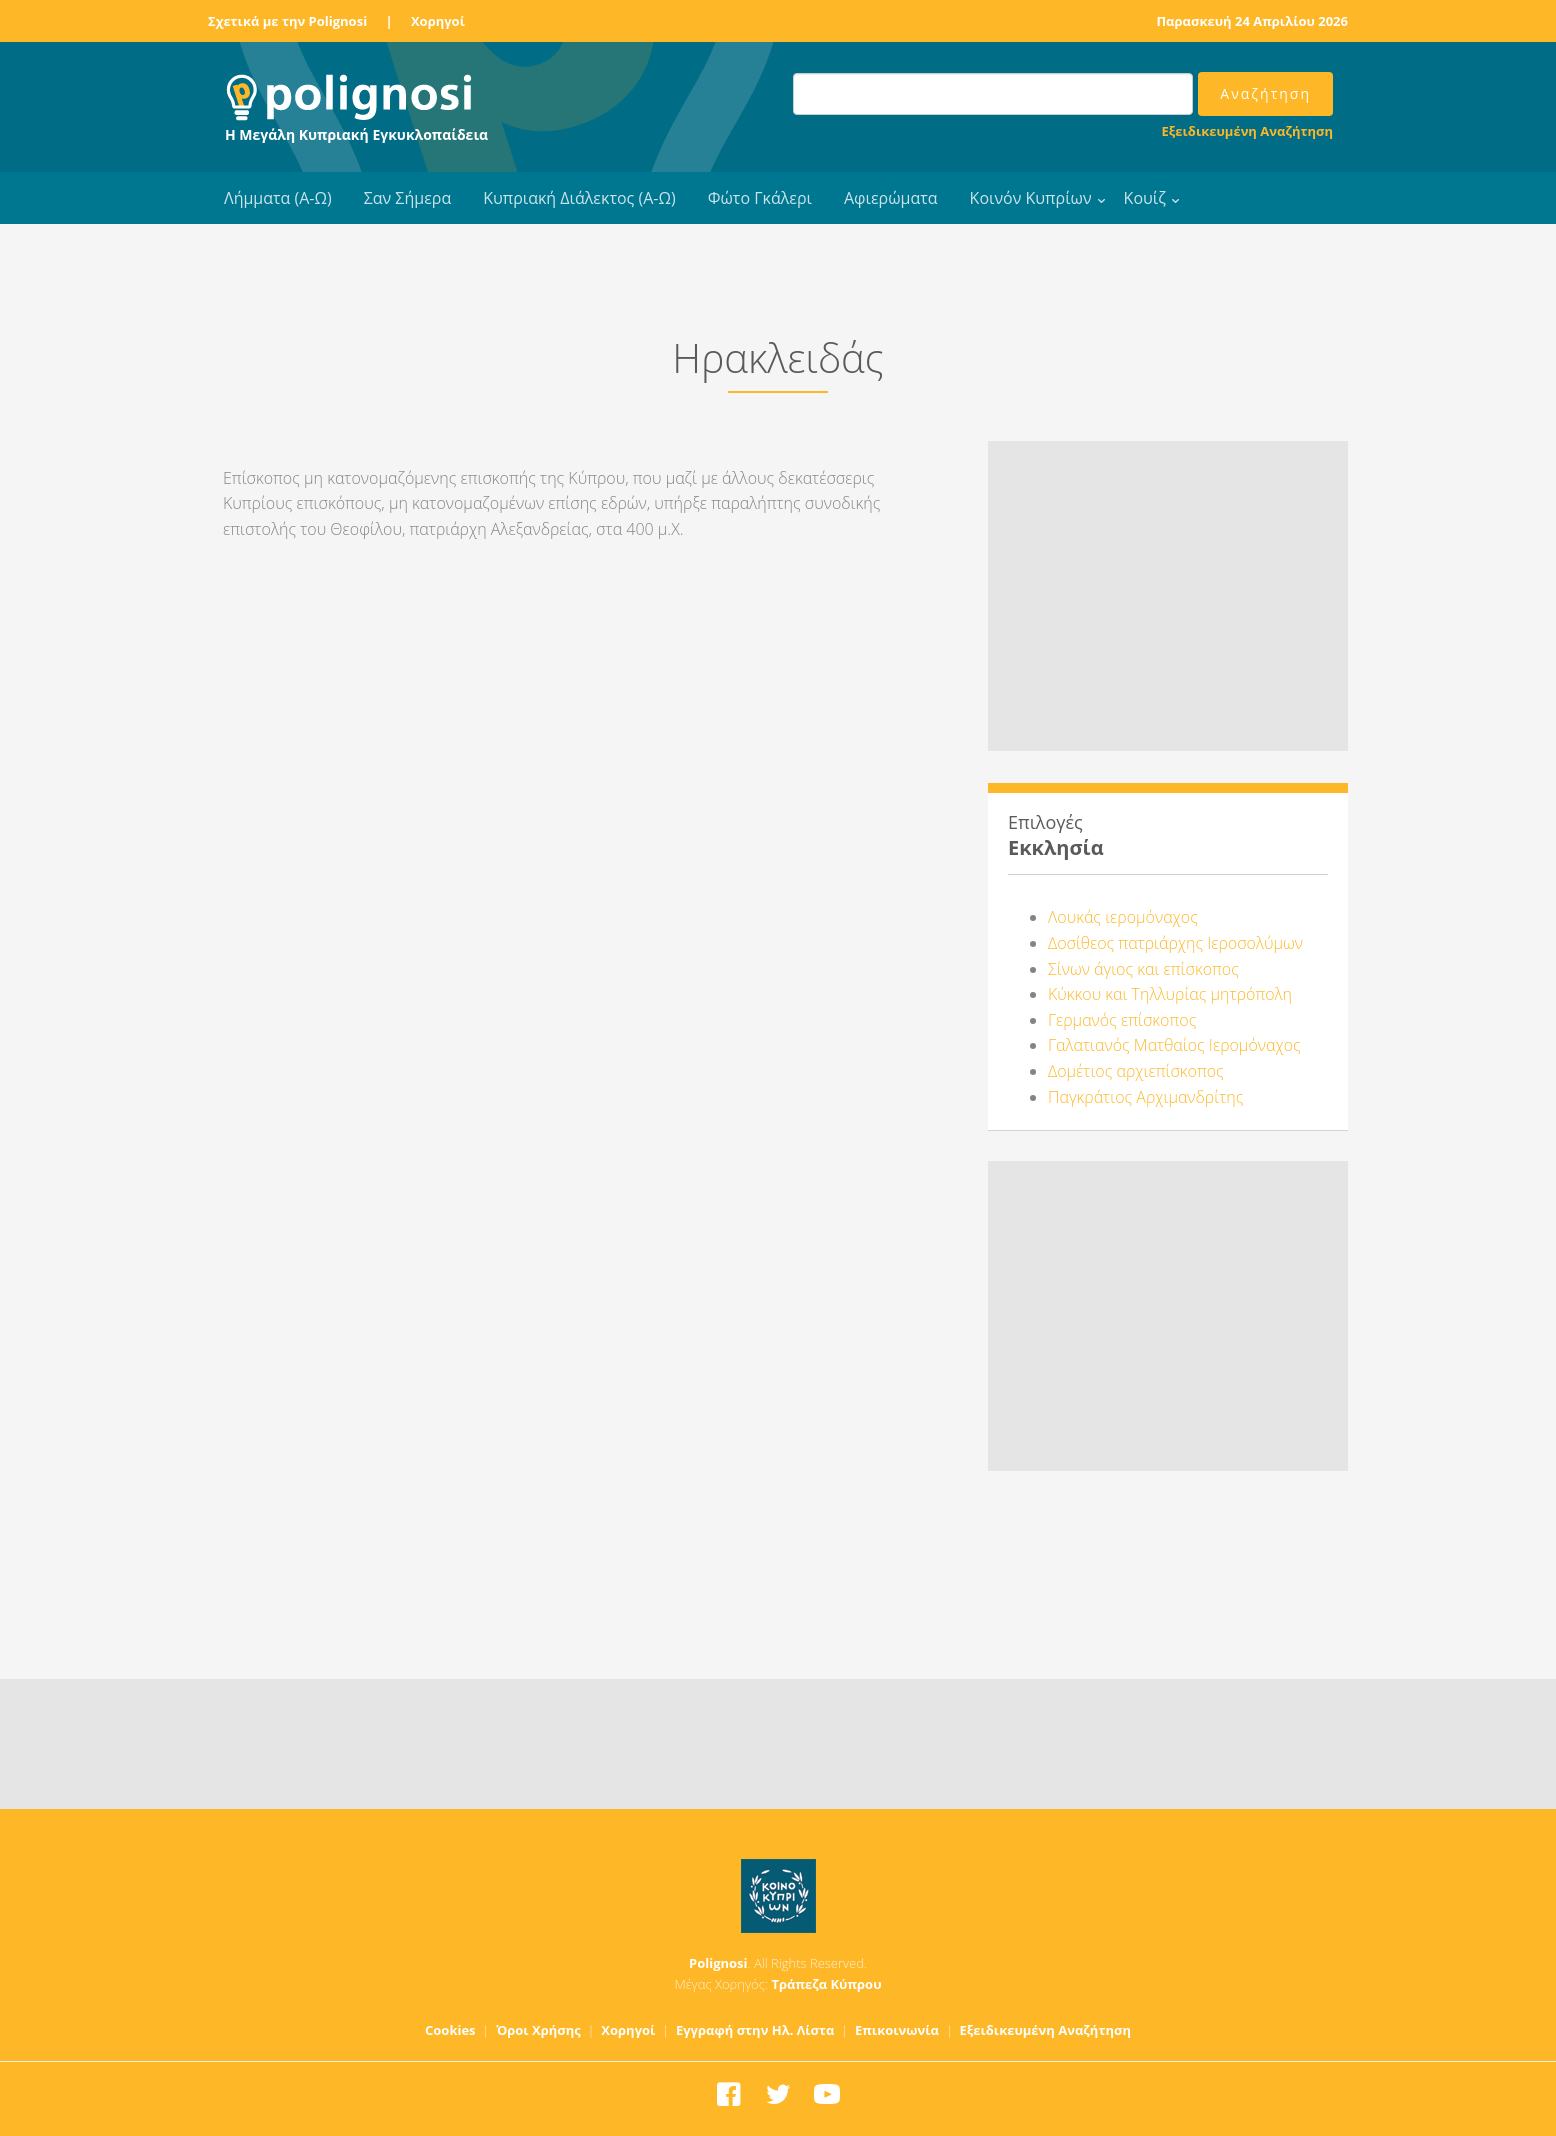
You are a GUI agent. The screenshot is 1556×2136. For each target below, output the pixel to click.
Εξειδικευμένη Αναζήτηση (1247, 131)
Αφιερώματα (891, 198)
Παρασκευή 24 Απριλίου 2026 (1252, 21)
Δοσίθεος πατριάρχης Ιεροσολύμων (1175, 943)
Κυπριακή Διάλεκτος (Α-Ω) (579, 198)
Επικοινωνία (897, 2030)
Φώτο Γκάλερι (760, 198)
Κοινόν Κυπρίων (1031, 198)
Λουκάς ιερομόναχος (1123, 917)
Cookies (450, 2030)
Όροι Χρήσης (538, 2030)
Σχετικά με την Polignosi (287, 21)
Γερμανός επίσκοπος (1122, 1020)
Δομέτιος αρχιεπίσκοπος (1136, 1071)
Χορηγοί (438, 21)
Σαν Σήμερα (407, 198)
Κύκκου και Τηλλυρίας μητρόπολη (1170, 994)
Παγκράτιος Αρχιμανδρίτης (1145, 1097)
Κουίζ (1145, 198)
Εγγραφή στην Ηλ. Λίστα (755, 2030)
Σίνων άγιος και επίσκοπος (1143, 969)
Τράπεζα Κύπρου (826, 1984)
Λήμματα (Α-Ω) (278, 198)
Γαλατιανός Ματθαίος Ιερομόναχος (1174, 1045)
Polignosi (718, 1963)
